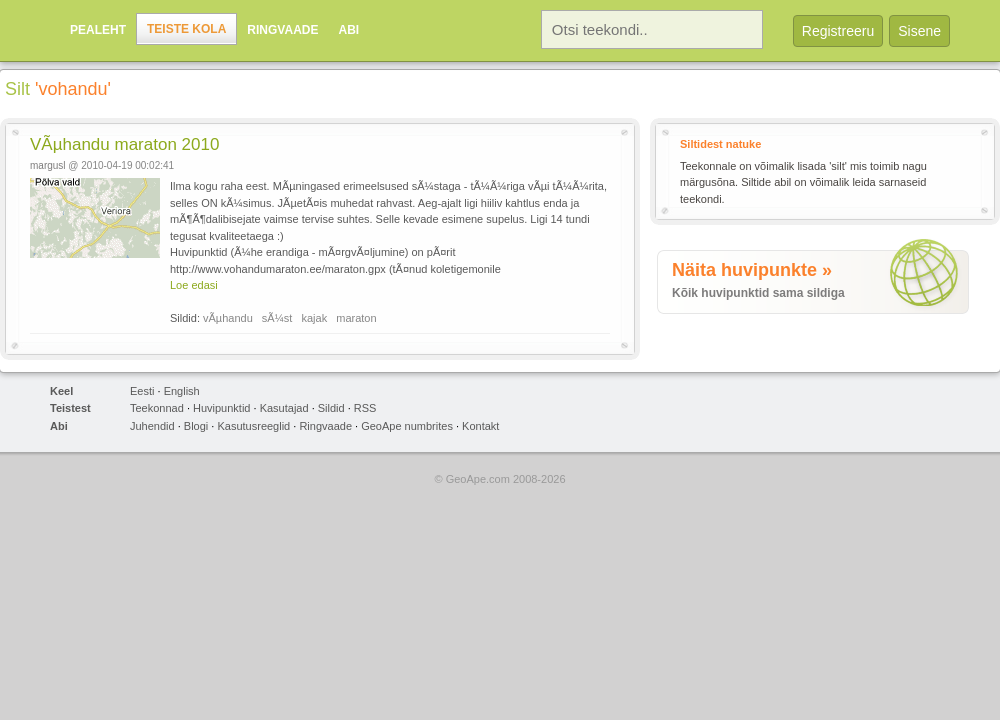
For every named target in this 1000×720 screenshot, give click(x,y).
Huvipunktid (221, 408)
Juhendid (152, 426)
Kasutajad (284, 408)
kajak (315, 318)
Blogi (196, 426)
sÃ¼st (277, 318)
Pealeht (98, 30)
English (182, 391)
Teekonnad (157, 408)
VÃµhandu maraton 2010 (124, 144)
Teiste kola (186, 29)
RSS (365, 408)
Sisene (919, 31)
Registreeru (838, 31)
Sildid (331, 408)
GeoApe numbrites (407, 426)
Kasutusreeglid (253, 426)
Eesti (142, 391)
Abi (348, 30)
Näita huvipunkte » (752, 270)
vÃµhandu (228, 318)
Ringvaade (282, 30)
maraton (356, 318)
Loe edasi (194, 285)
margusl (48, 165)
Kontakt (480, 426)
